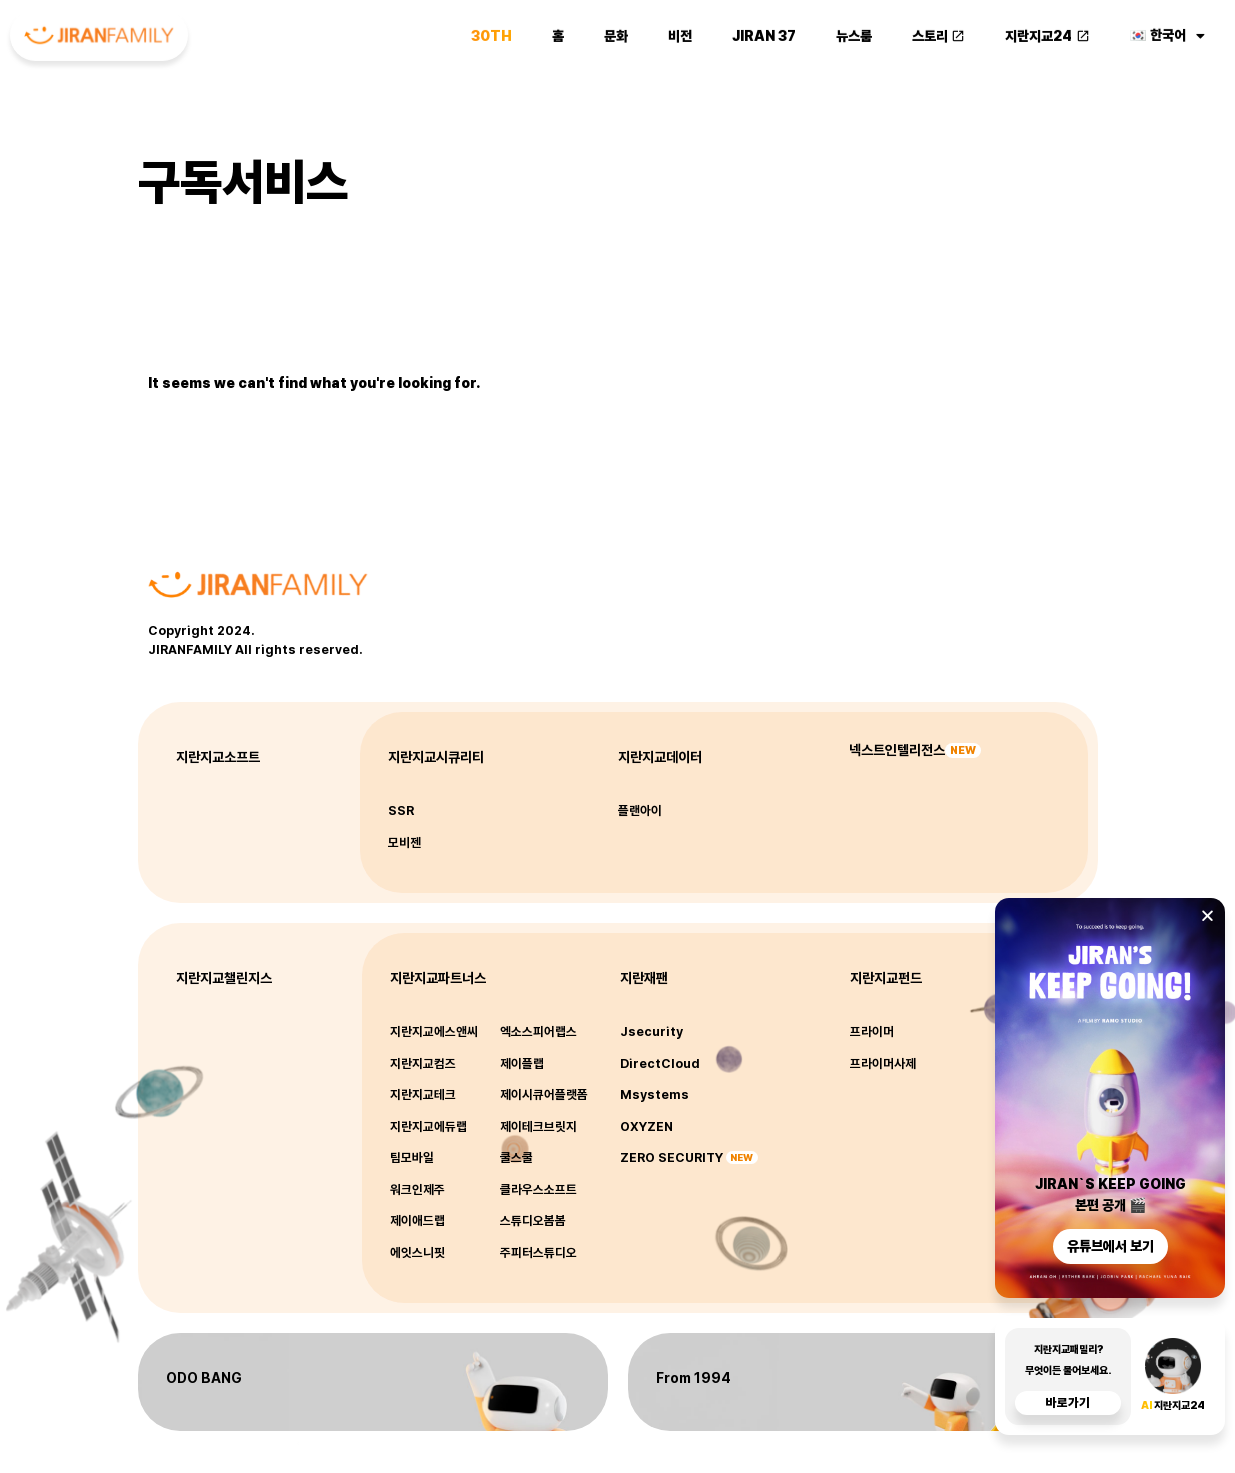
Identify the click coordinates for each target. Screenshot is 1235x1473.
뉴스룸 (854, 32)
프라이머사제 (883, 1063)
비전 (680, 32)
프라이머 (872, 1031)
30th (491, 32)
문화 (616, 32)
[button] (1207, 923)
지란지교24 (1047, 32)
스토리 (939, 32)
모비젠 (404, 842)
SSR (401, 810)
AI (1147, 1413)
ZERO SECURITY (671, 1157)
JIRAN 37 (764, 32)
